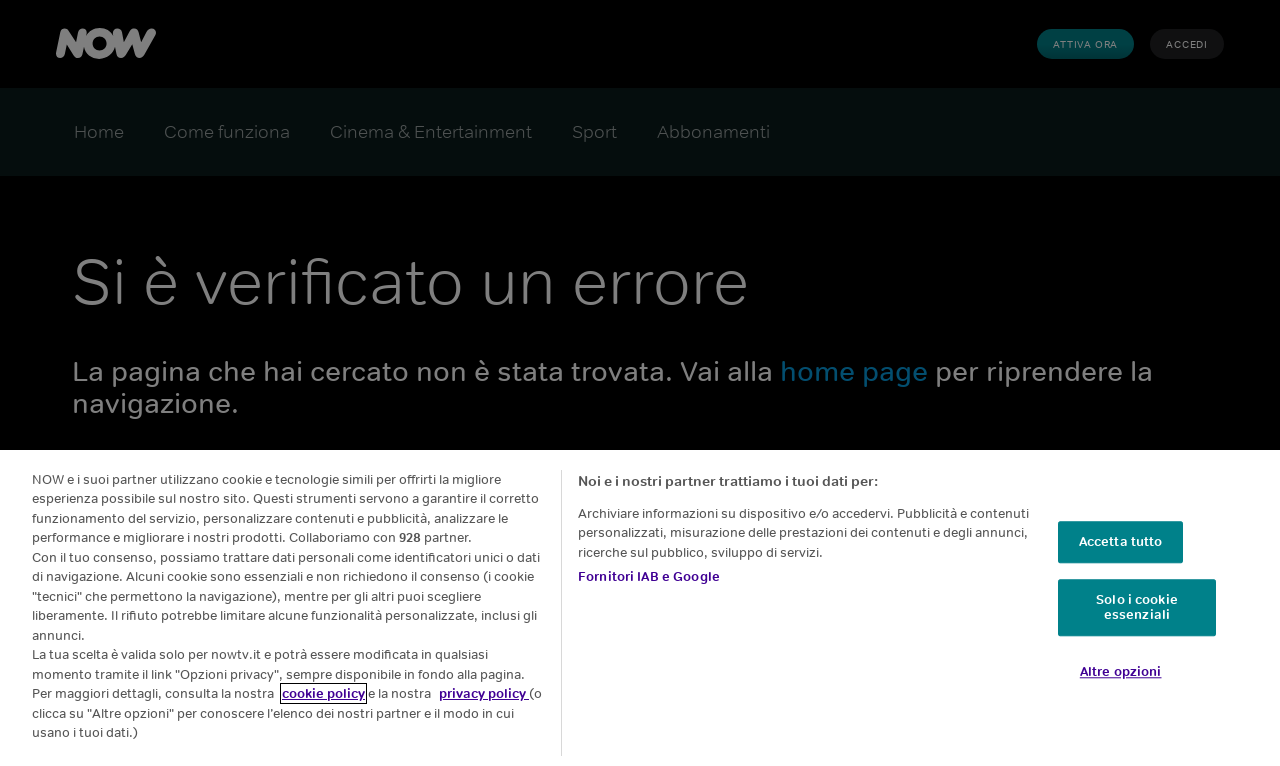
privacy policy (484, 693)
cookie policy (323, 693)
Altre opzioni (1121, 671)
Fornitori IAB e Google (649, 576)
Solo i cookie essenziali (1137, 607)
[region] (640, 608)
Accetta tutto (1121, 541)
